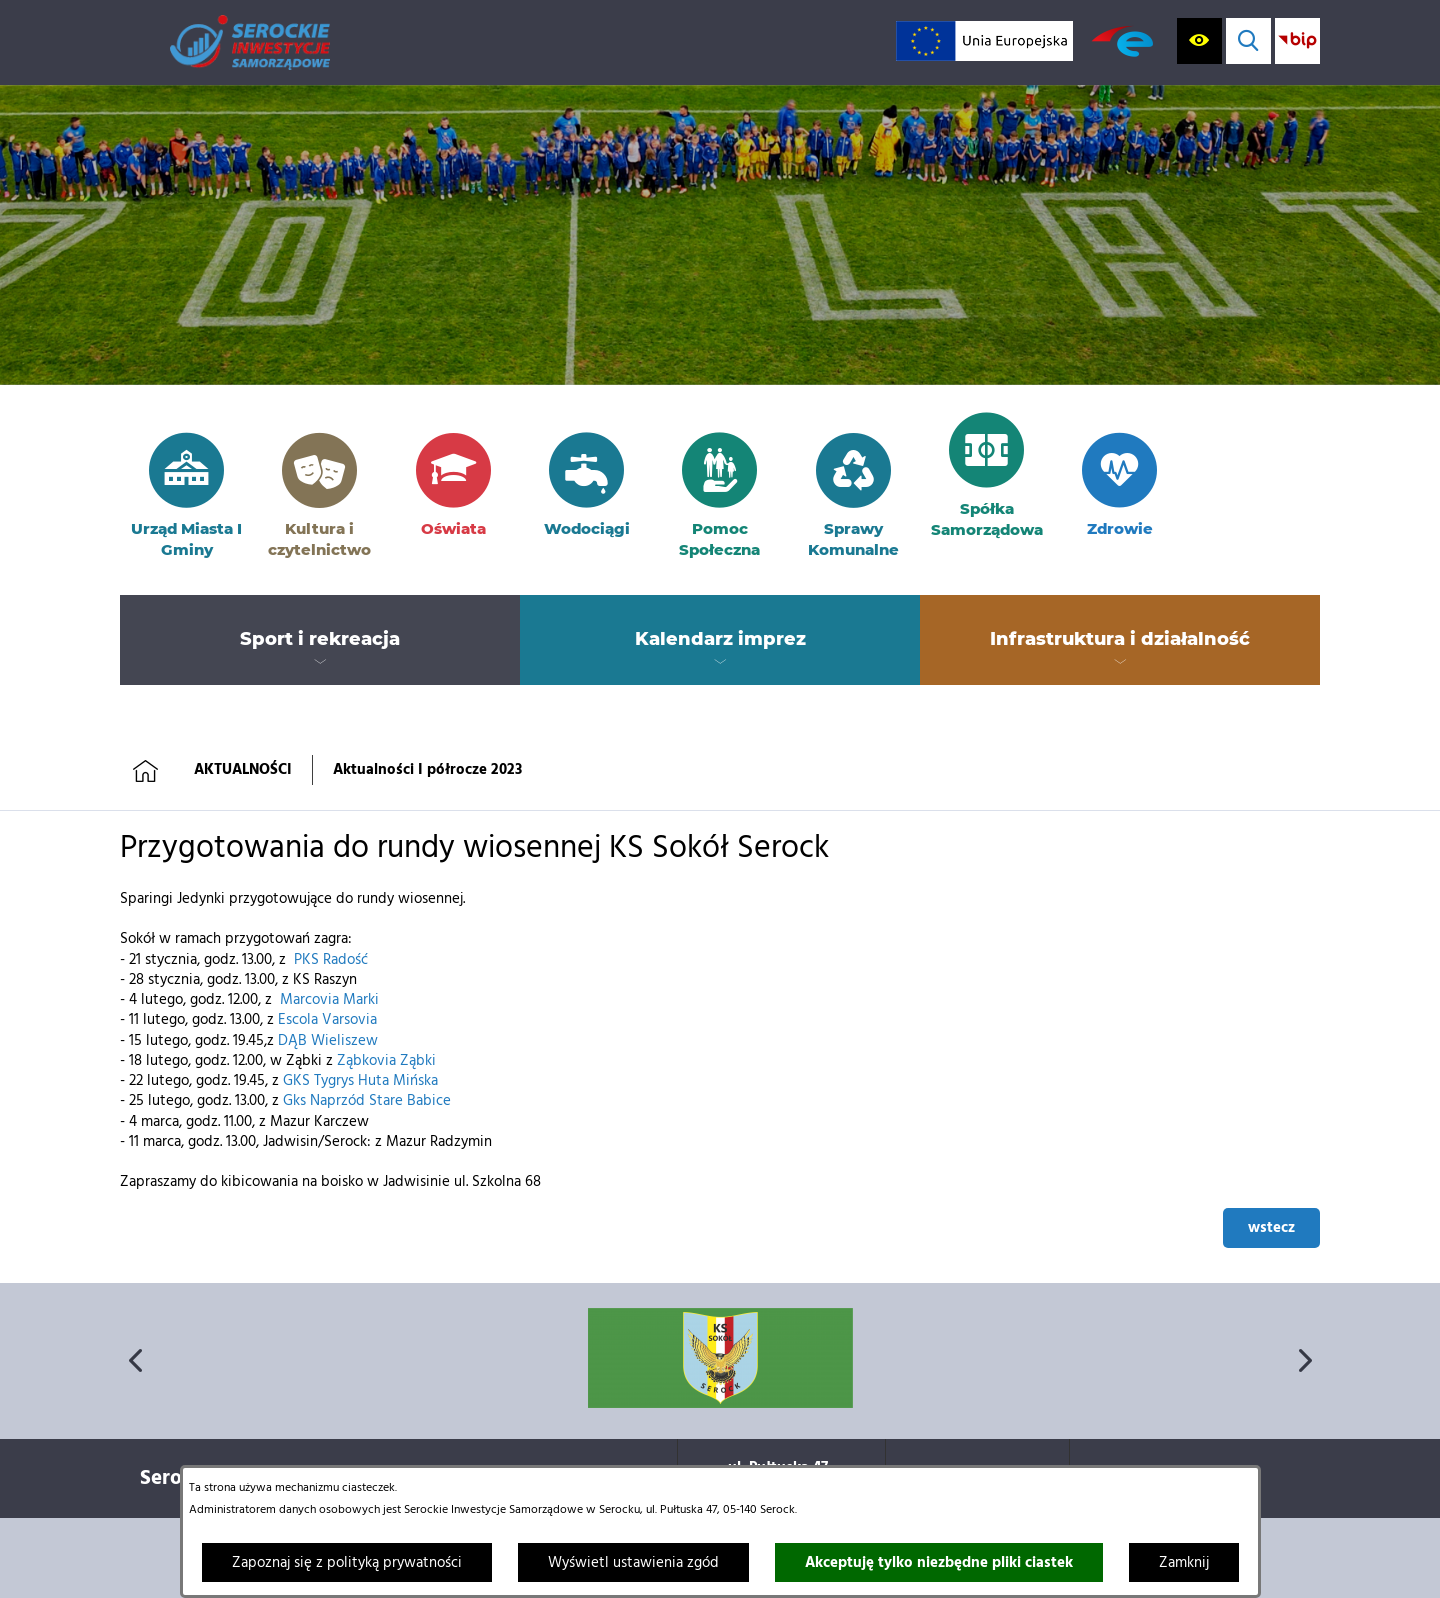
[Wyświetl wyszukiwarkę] (1248, 40)
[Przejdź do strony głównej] (250, 42)
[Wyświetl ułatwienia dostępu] (1199, 40)
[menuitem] (320, 640)
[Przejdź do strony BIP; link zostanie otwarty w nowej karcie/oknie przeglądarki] (1297, 40)
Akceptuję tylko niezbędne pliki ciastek (939, 1563)
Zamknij (1184, 1563)
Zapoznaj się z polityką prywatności (347, 1563)
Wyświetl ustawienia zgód (633, 1563)
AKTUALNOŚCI (243, 770)
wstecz (1271, 1228)
